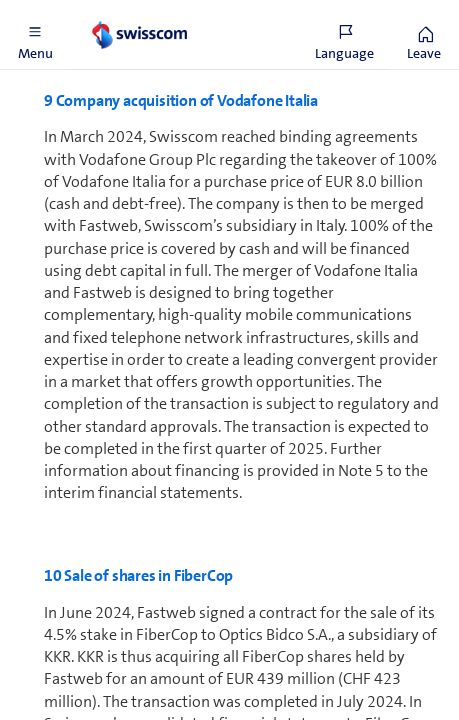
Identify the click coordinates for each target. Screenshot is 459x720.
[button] (35, 35)
